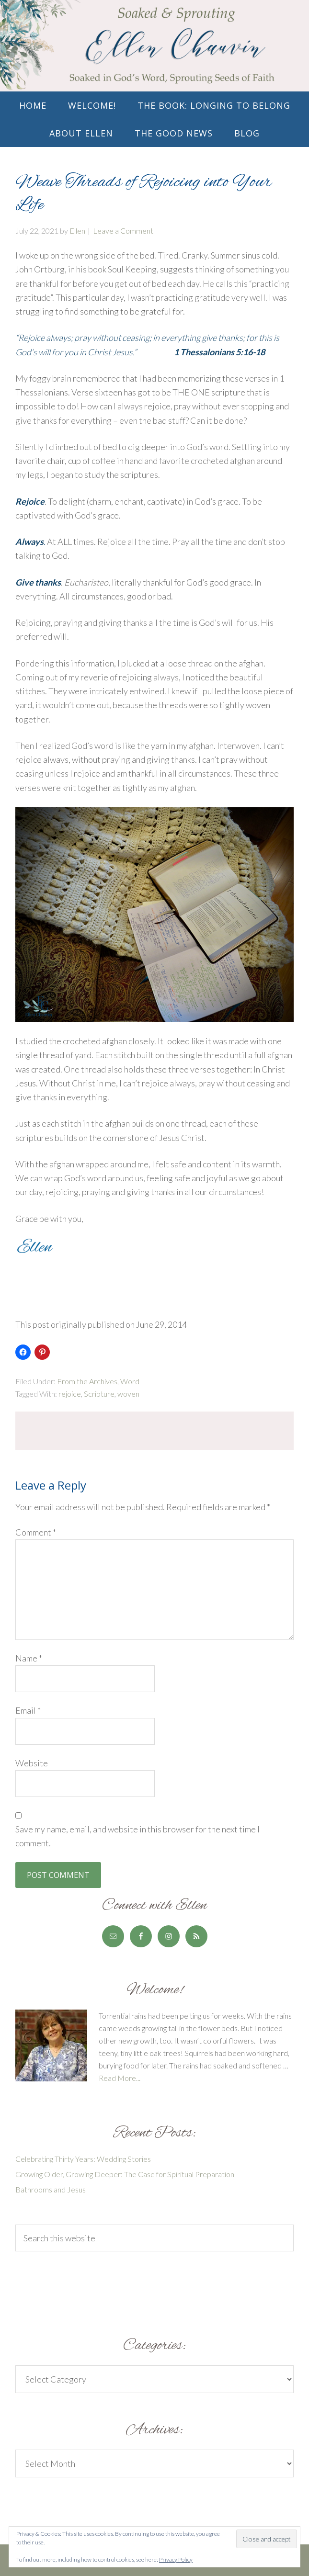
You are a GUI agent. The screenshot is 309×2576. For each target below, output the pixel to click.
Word (129, 1381)
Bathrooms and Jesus (50, 2189)
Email (28, 1710)
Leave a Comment (123, 230)
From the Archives (87, 1381)
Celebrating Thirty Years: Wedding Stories (83, 2158)
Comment (35, 1532)
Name (28, 1658)
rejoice (69, 1393)
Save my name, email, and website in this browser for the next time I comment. (137, 1836)
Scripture (99, 1393)
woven (128, 1393)
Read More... (119, 2077)
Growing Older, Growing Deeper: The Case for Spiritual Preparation (124, 2174)
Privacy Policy (176, 2559)
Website (31, 1763)
